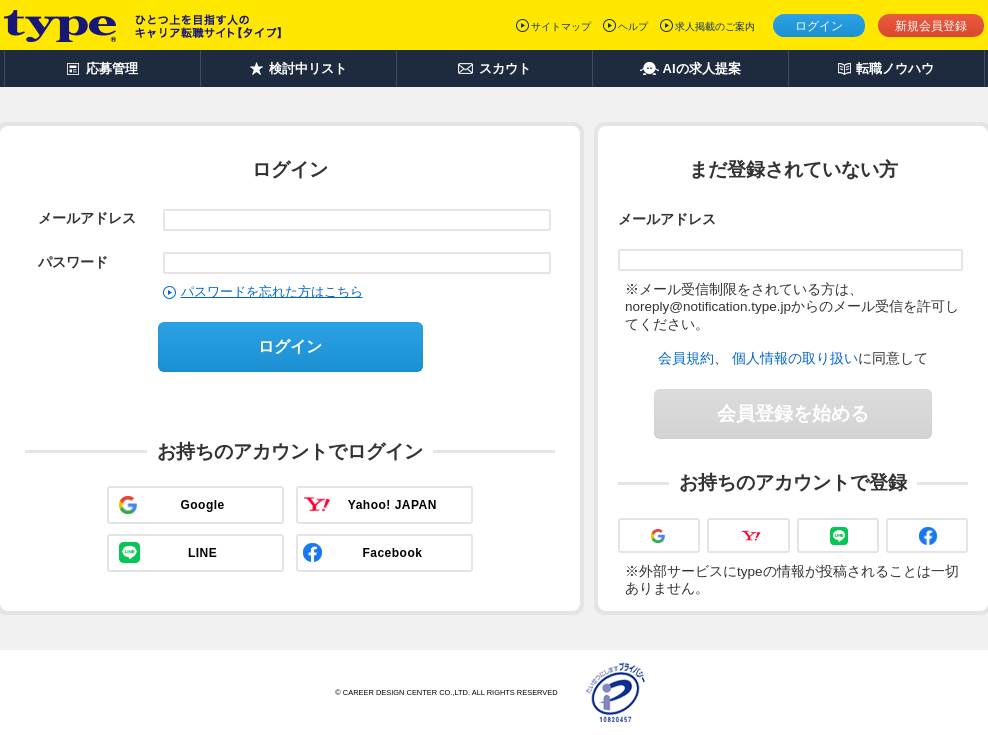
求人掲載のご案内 (715, 26)
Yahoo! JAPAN (392, 505)
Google (202, 505)
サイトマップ (561, 26)
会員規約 (686, 358)
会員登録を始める (793, 413)
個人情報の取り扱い (795, 358)
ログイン (819, 26)
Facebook (392, 553)
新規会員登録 (931, 26)
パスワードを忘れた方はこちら (272, 291)
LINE (202, 553)
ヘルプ (633, 26)
